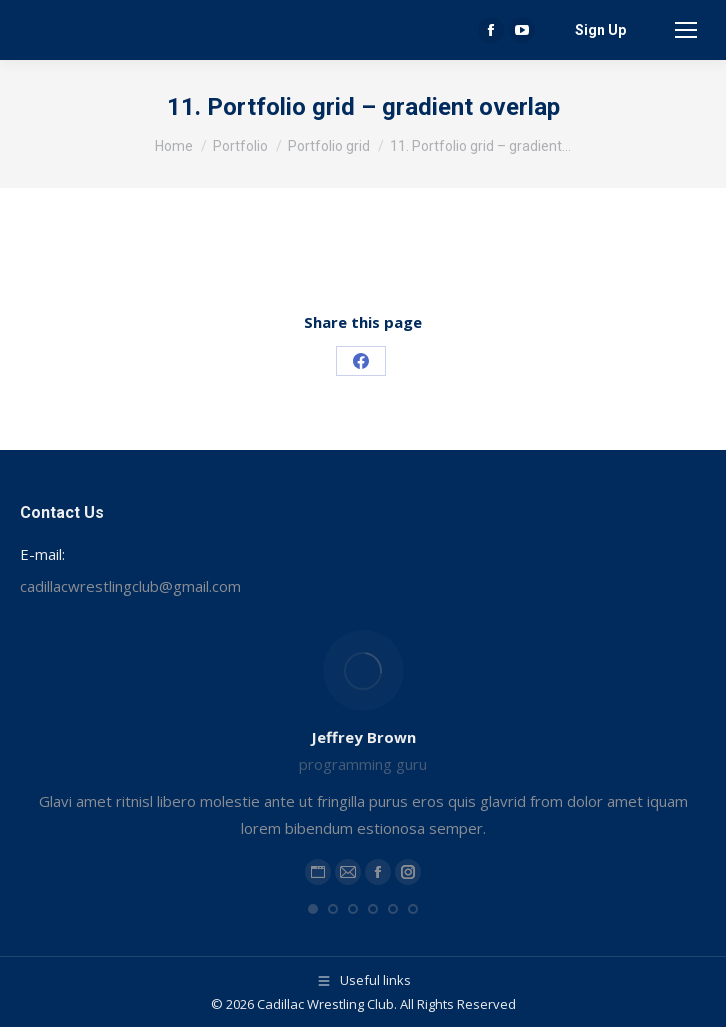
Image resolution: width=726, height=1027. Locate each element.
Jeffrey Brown (363, 737)
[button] (313, 909)
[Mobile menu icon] (686, 30)
